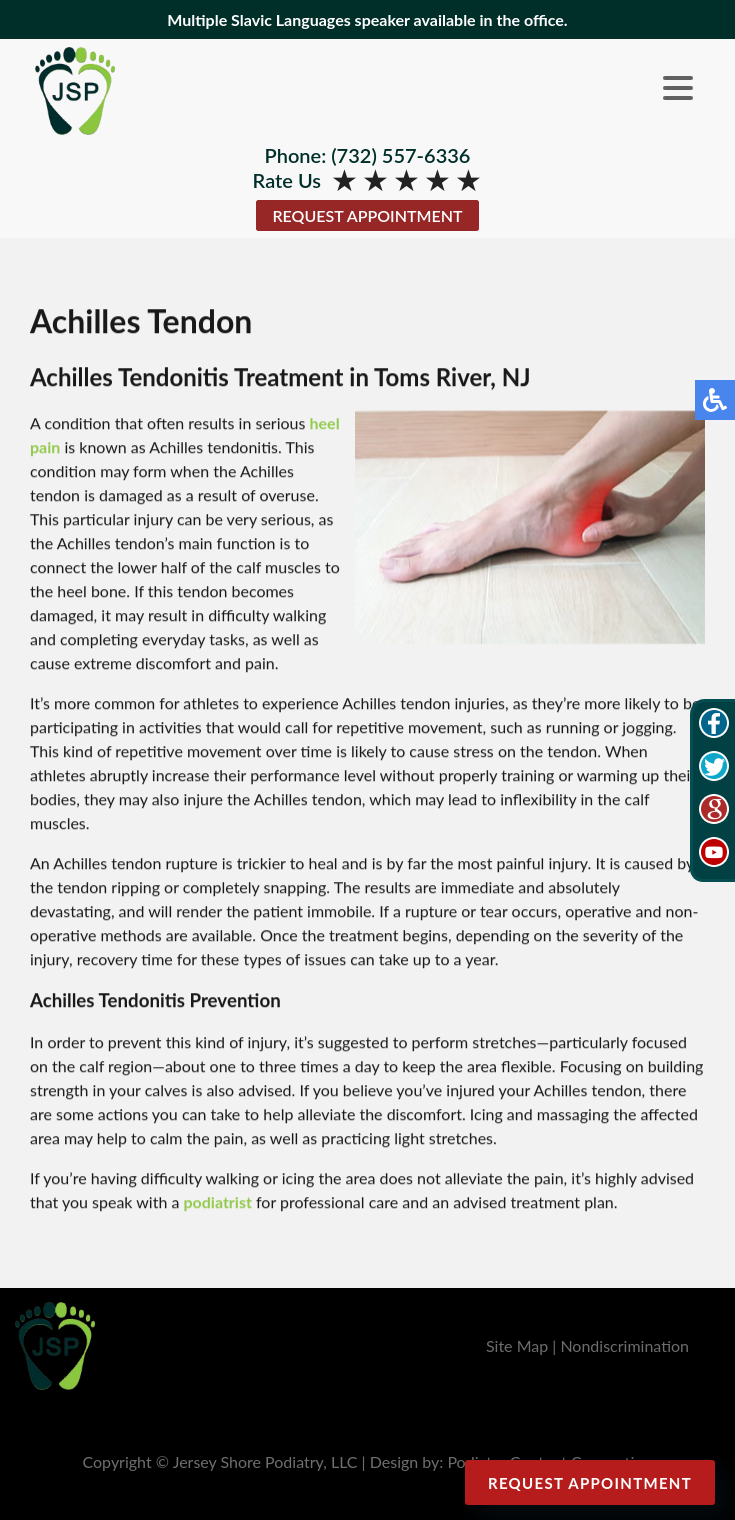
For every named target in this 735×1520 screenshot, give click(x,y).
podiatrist (217, 1202)
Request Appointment (367, 215)
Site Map (517, 1345)
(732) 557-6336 (400, 155)
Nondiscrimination (624, 1345)
